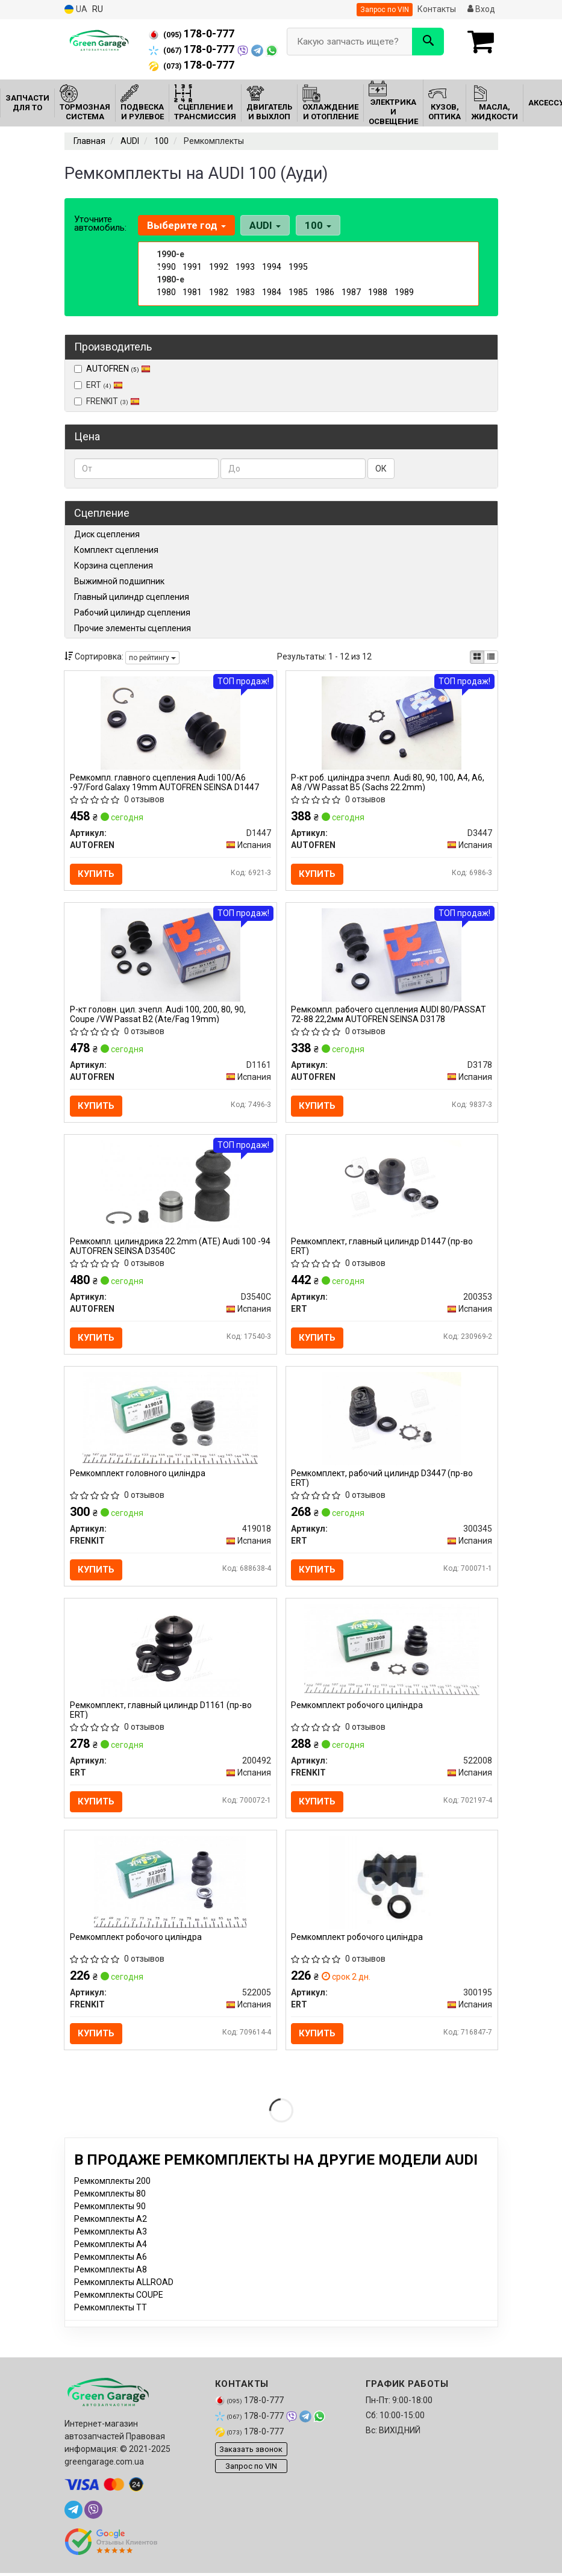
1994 (271, 267)
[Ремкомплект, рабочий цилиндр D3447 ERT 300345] (391, 1424)
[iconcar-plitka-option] (477, 657)
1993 (245, 267)
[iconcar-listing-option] (491, 657)
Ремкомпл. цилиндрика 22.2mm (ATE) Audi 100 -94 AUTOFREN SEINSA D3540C (163, 1250)
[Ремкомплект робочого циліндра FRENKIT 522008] (391, 1659)
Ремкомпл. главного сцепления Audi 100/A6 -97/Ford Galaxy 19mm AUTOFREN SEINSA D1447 (165, 782)
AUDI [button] (264, 225)
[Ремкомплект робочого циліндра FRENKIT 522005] (170, 1892)
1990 (166, 267)
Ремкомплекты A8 (110, 2281)
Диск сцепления (107, 534)
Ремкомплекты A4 (110, 2256)
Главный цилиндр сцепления (131, 597)
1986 (324, 292)
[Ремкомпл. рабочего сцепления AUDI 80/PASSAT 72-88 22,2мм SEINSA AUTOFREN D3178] (391, 956)
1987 (351, 292)
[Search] (428, 41)
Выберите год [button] (186, 225)
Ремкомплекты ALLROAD (123, 2294)
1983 (245, 292)
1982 (218, 292)
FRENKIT (107, 401)
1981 (192, 292)
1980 (166, 292)
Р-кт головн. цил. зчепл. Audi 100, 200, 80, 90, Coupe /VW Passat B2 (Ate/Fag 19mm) (158, 1016)
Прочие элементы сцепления (132, 628)
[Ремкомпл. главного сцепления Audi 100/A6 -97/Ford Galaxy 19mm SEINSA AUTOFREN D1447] (170, 723)
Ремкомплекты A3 (110, 2243)
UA (75, 9)
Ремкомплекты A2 (110, 2231)
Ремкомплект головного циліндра (138, 1480)
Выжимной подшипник (119, 581)
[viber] (93, 2522)
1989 (404, 292)
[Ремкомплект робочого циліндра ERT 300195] (391, 1892)
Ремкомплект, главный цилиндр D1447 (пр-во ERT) (383, 1250)
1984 (271, 292)
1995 (298, 267)
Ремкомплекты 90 (110, 2218)
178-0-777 (191, 34)
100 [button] (316, 225)
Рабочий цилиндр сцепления (132, 612)
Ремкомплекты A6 (110, 2269)
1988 (377, 292)
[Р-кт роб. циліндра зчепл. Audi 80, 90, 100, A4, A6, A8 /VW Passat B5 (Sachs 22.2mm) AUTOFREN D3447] (391, 723)
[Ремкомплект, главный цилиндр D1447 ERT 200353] (391, 1191)
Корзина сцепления (113, 565)
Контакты (436, 9)
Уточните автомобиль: (100, 223)
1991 (192, 267)
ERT (98, 385)
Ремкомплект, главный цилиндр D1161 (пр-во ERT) (161, 1718)
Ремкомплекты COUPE (118, 2307)
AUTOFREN (118, 368)
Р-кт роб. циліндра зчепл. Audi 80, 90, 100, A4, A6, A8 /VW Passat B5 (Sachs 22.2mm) (389, 782)
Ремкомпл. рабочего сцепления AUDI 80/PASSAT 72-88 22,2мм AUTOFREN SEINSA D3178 (389, 1016)
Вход (481, 9)
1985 (298, 292)
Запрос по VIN (384, 9)
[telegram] (73, 2522)
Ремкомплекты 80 (110, 2205)
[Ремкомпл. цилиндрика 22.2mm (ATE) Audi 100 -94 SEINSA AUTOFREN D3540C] (170, 1191)
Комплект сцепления (116, 550)
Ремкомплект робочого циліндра (358, 1713)
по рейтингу (152, 657)
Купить (96, 874)
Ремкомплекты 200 (112, 2193)
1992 (218, 267)
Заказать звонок (251, 2461)
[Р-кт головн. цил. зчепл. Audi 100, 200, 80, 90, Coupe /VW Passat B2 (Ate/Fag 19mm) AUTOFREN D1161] (170, 956)
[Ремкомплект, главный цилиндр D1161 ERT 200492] (170, 1659)
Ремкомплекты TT (110, 2319)
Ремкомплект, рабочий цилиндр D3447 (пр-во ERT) (383, 1484)
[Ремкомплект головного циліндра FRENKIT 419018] (170, 1424)
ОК (381, 468)
